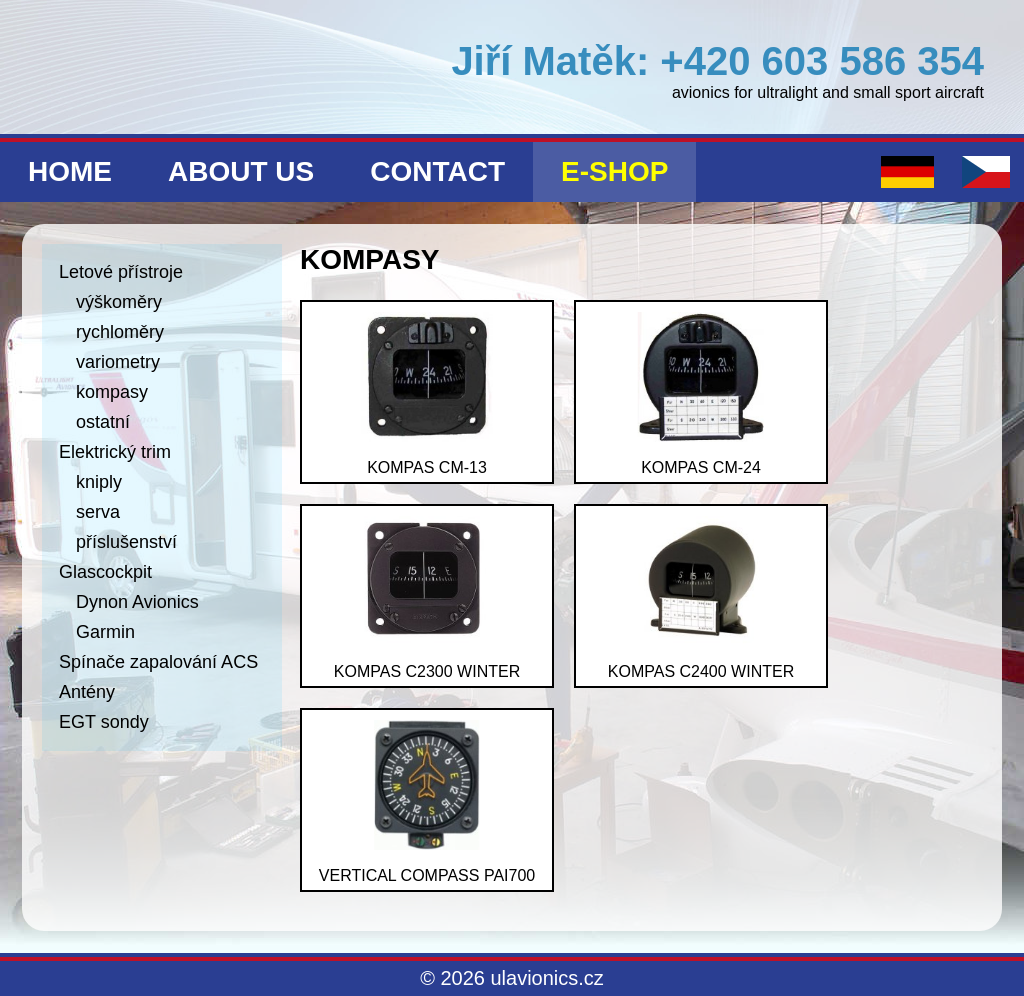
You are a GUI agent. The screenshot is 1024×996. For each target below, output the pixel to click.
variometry (118, 362)
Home (70, 171)
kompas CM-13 (427, 394)
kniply (99, 482)
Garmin (105, 632)
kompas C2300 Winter (427, 598)
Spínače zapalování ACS (158, 662)
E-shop (614, 171)
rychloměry (120, 332)
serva (98, 512)
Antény (87, 692)
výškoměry (119, 302)
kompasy (112, 392)
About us (241, 171)
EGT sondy (104, 722)
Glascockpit (105, 572)
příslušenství (126, 542)
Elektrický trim (115, 452)
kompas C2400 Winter (701, 598)
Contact (437, 171)
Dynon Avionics (137, 602)
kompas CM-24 (701, 394)
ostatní (103, 422)
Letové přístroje (121, 272)
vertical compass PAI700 (427, 802)
